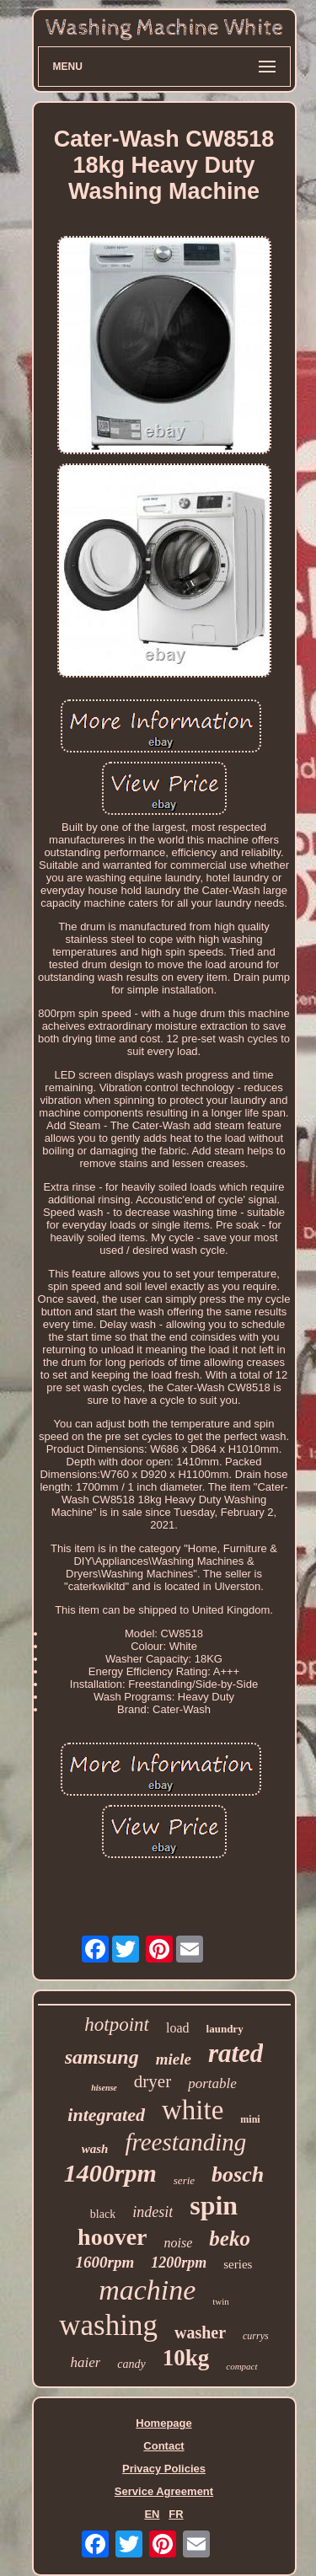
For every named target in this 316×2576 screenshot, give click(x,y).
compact (241, 2366)
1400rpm (110, 2173)
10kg (186, 2357)
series (237, 2264)
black (102, 2214)
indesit (152, 2212)
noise (178, 2243)
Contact (163, 2445)
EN (151, 2514)
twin (220, 2301)
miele (173, 2059)
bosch (238, 2174)
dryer (152, 2081)
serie (184, 2180)
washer (200, 2332)
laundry (225, 2028)
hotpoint (116, 2024)
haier (85, 2362)
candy (131, 2364)
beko (229, 2238)
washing (108, 2325)
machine (147, 2290)
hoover (112, 2237)
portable (212, 2083)
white (192, 2110)
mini (250, 2119)
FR (176, 2514)
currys (256, 2336)
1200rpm (178, 2262)
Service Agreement (164, 2491)
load (178, 2028)
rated (235, 2053)
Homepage (163, 2423)
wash (95, 2149)
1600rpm (105, 2262)
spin (214, 2205)
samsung (102, 2057)
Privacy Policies (164, 2468)
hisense (104, 2087)
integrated (106, 2114)
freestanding (185, 2142)
